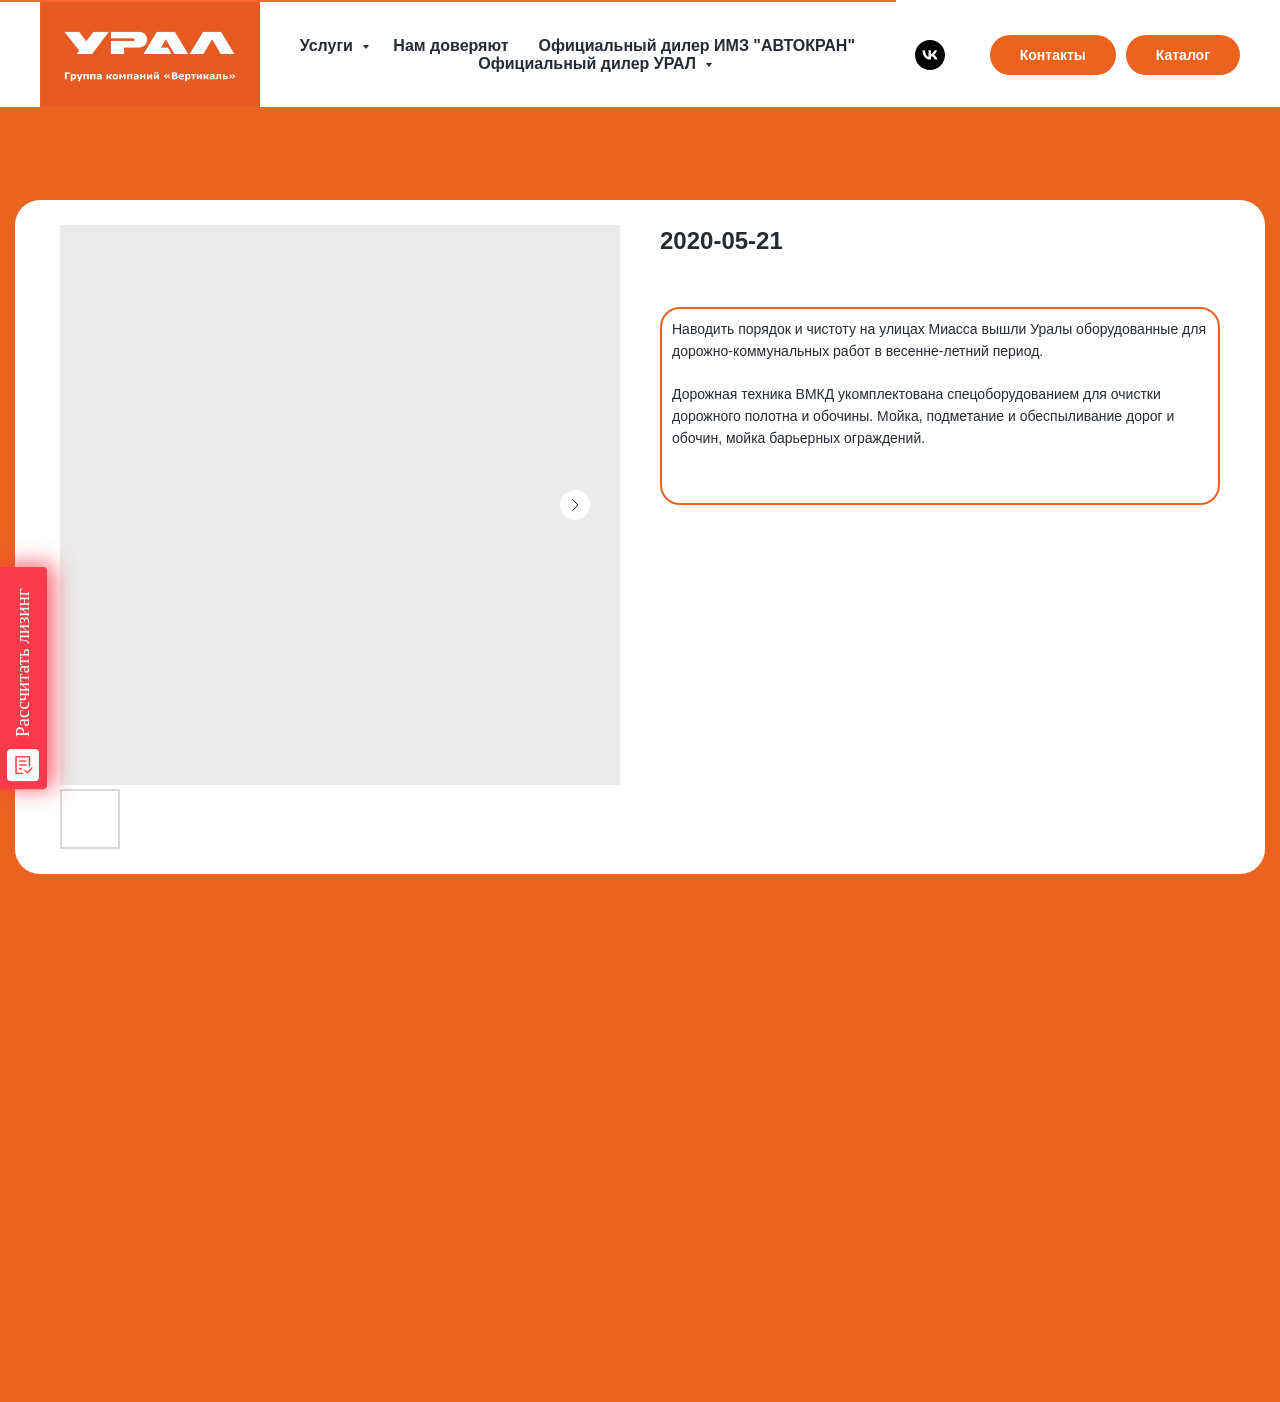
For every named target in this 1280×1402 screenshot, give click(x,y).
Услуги (329, 45)
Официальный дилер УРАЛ (589, 63)
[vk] (930, 55)
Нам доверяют (450, 45)
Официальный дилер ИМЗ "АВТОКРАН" (697, 45)
